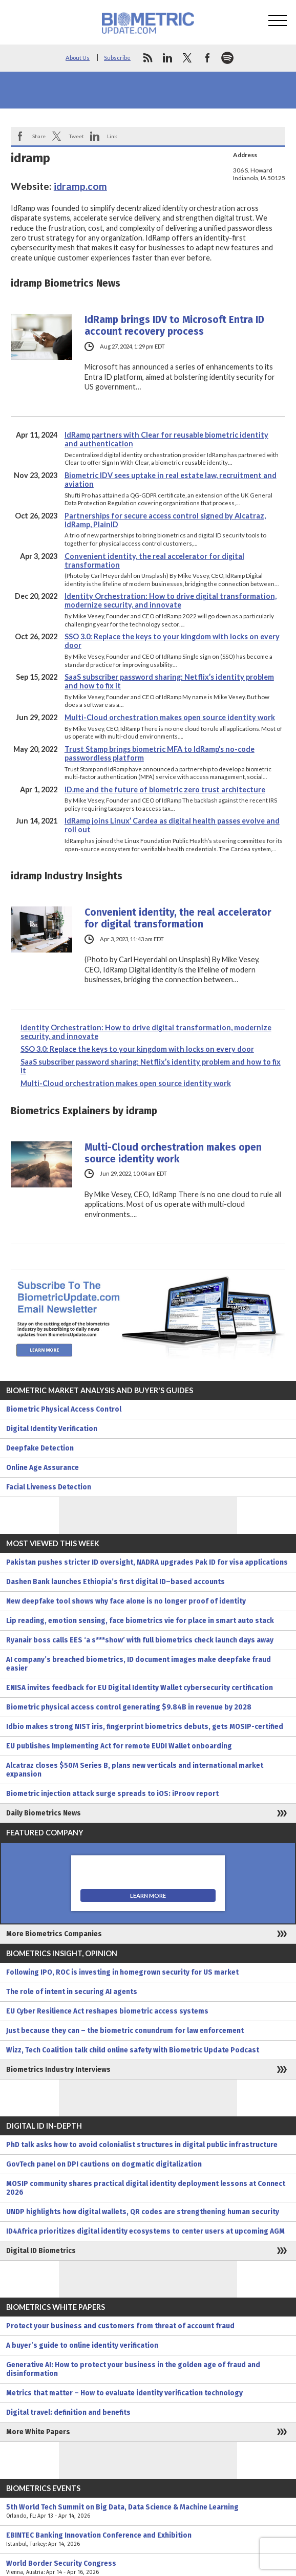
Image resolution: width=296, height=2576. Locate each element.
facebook (207, 58)
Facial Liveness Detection (48, 1487)
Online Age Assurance (42, 1467)
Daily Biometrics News (43, 1813)
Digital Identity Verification (51, 1428)
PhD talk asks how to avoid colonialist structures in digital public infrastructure (142, 2144)
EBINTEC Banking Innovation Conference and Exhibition (148, 2539)
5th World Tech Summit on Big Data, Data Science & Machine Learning (148, 2511)
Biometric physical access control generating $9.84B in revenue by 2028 (128, 1707)
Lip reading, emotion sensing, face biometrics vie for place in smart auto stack (140, 1620)
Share (39, 136)
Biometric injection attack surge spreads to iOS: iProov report (112, 1793)
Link (112, 136)
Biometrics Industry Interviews (58, 2069)
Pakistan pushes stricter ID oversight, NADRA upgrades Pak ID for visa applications (147, 1562)
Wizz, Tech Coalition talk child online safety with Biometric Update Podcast (132, 2050)
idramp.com (80, 186)
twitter (187, 58)
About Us (78, 57)
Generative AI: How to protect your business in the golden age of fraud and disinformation (133, 2369)
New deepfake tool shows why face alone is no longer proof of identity (126, 1601)
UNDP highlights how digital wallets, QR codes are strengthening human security (142, 2211)
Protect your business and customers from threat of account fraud (120, 2326)
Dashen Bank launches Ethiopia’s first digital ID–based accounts (115, 1581)
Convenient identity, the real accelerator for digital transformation (177, 918)
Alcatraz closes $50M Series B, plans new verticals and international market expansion (134, 1770)
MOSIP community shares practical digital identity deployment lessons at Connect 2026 (145, 2188)
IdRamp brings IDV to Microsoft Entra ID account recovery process (174, 325)
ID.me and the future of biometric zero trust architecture (165, 789)
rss (147, 58)
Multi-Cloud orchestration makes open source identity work (170, 717)
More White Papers (38, 2432)
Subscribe (117, 57)
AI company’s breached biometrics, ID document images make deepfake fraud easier (138, 1664)
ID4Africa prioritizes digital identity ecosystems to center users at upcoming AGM (145, 2231)
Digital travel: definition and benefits (68, 2412)
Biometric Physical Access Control (63, 1409)
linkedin (167, 58)
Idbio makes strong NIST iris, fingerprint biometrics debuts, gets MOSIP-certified (144, 1726)
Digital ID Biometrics (41, 2250)
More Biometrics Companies (54, 1934)
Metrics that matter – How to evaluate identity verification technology (124, 2393)
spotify (227, 58)
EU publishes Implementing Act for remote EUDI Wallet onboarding (119, 1746)
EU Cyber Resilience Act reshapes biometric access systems (107, 2011)
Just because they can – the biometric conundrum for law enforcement (125, 2030)
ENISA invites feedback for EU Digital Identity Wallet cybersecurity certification (139, 1687)
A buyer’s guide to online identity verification (82, 2345)
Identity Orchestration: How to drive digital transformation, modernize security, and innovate (171, 600)
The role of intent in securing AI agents (71, 1991)
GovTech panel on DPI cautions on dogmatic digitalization (104, 2164)
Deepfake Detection (40, 1448)
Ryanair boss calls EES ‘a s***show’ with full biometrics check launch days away (139, 1640)
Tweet (76, 136)
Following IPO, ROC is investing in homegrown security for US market (122, 1972)
